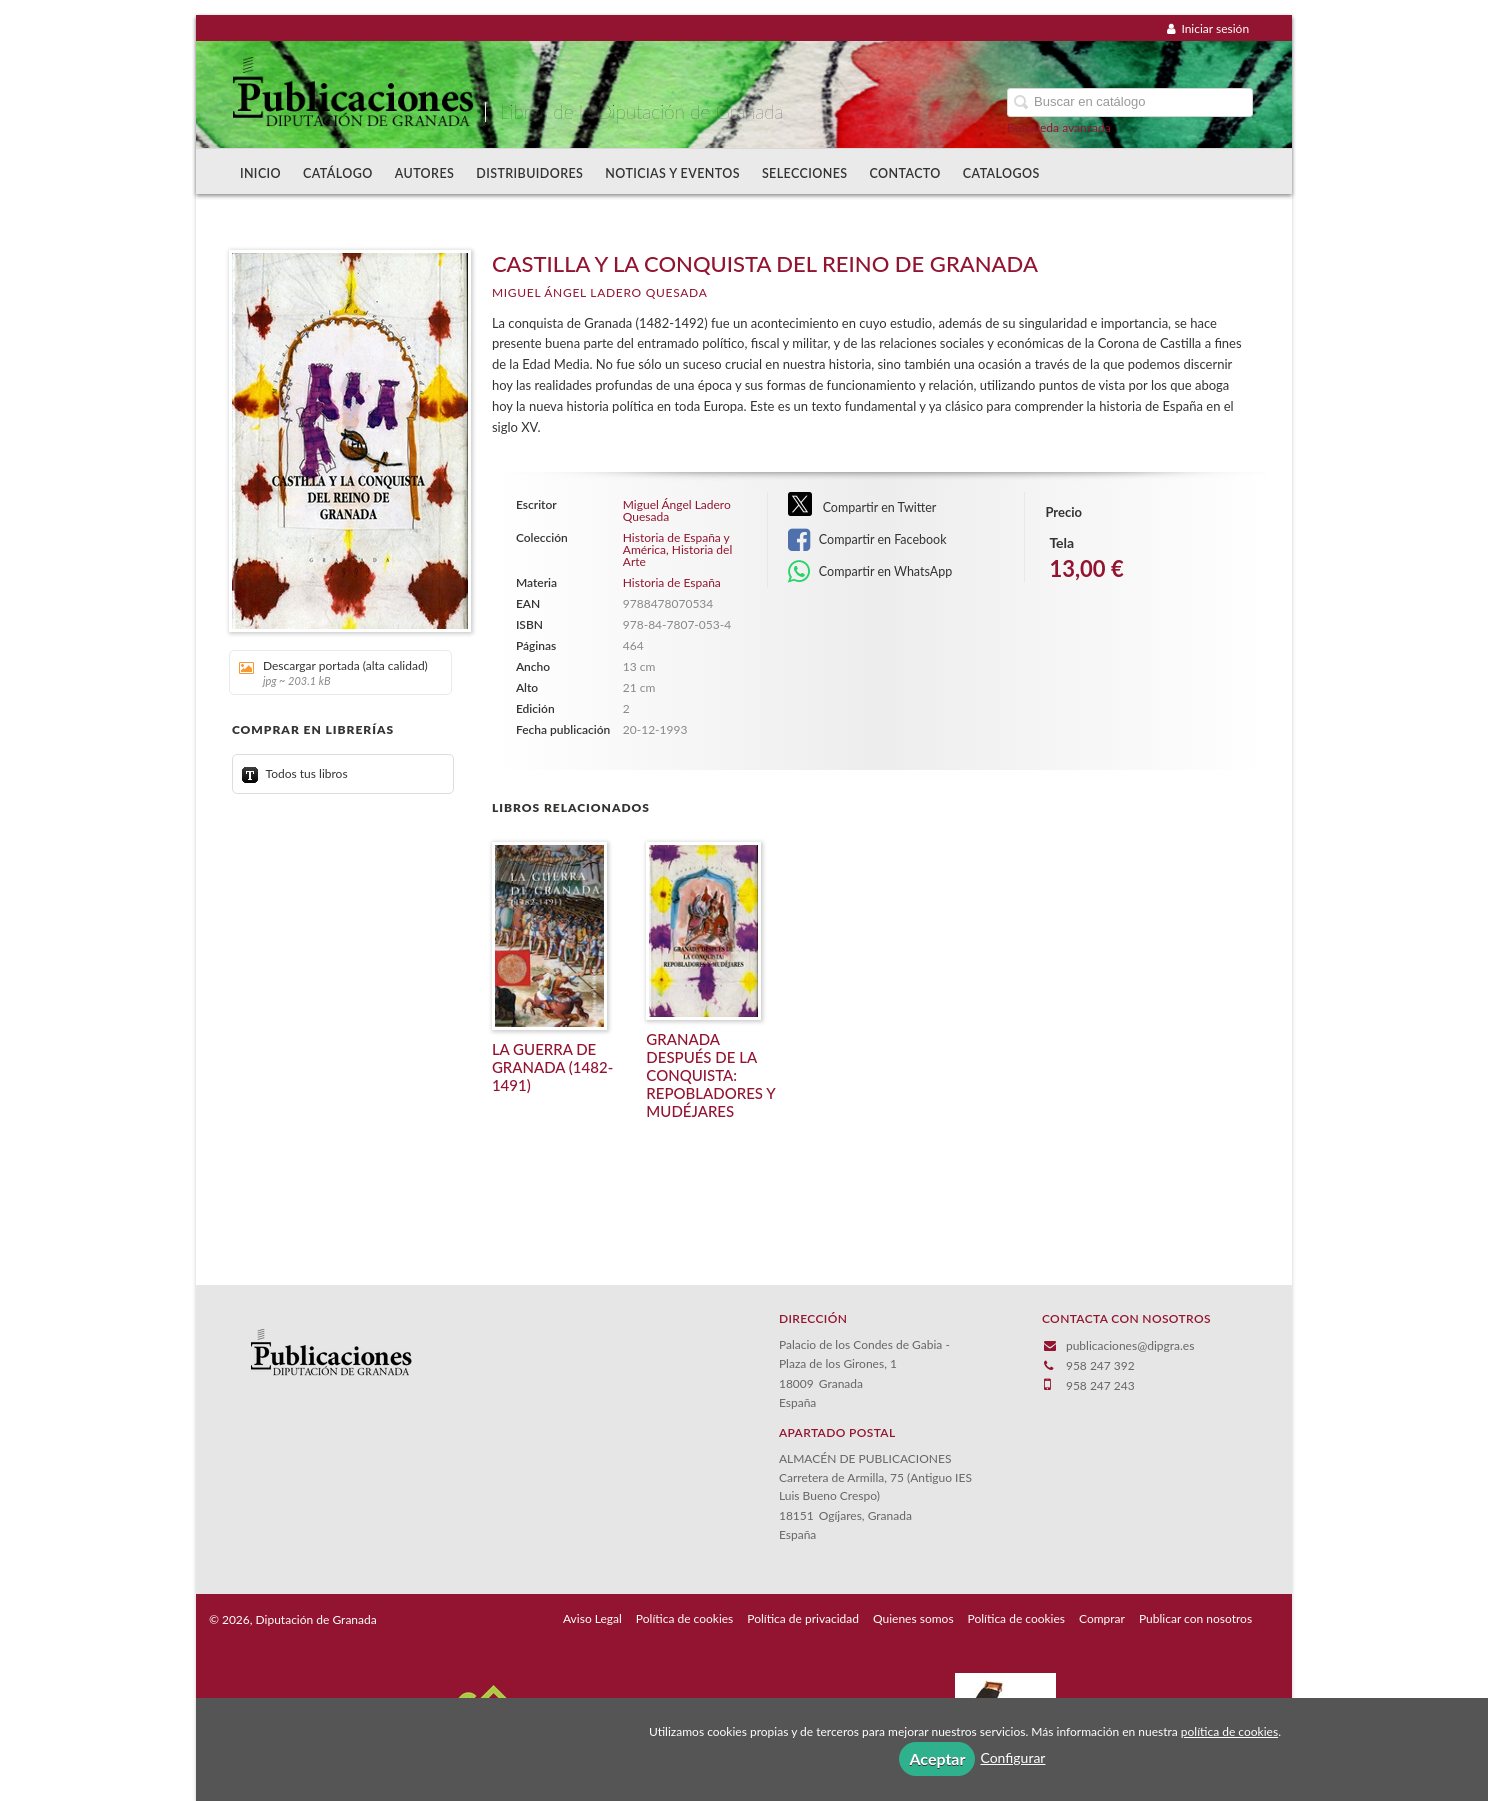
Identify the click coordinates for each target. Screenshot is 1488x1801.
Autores (425, 173)
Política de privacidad (803, 1618)
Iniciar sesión (1208, 28)
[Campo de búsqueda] (1130, 102)
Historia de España (672, 582)
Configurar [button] (1012, 1757)
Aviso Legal (592, 1618)
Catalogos (1001, 173)
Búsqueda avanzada (1059, 127)
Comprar (1102, 1618)
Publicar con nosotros (1195, 1618)
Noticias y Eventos (672, 173)
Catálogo (338, 173)
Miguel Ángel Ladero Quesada (600, 292)
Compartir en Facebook (867, 540)
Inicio (260, 173)
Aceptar (937, 1758)
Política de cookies (684, 1618)
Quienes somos (913, 1618)
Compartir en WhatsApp (870, 572)
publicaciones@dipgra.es (1130, 1345)
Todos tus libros (295, 773)
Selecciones (805, 173)
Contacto (905, 173)
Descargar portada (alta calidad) (333, 672)
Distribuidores (529, 173)
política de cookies (1229, 1731)
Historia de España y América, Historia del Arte (677, 550)
